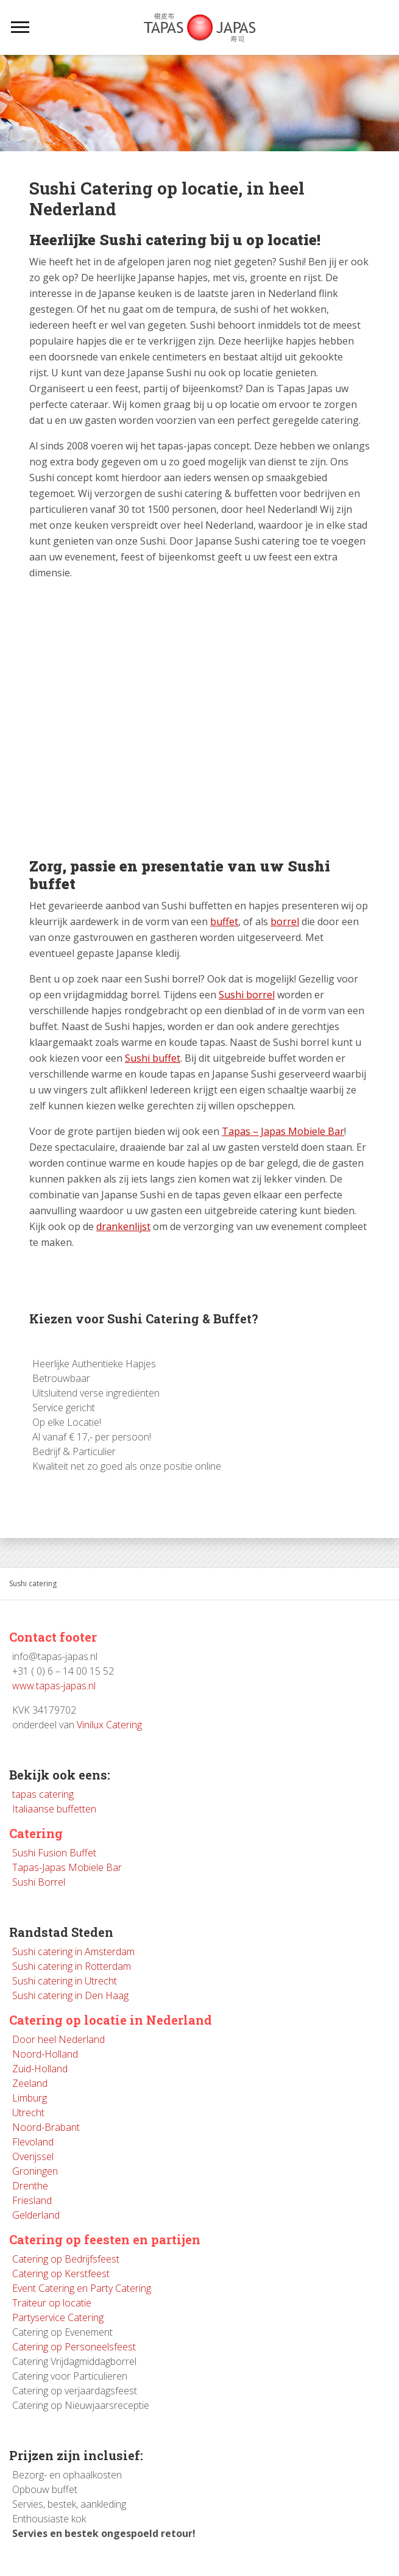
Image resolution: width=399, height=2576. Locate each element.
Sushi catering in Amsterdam (73, 1951)
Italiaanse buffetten (54, 1809)
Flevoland (33, 2141)
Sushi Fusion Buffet (54, 1852)
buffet (224, 921)
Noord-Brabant (46, 2127)
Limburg (29, 2098)
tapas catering (43, 1794)
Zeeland (30, 2083)
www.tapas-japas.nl (54, 1685)
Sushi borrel (247, 994)
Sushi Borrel (38, 1882)
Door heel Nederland (58, 2039)
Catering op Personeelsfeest (74, 2346)
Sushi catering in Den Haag (70, 1995)
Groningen (35, 2171)
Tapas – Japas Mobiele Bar (283, 1131)
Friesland (32, 2200)
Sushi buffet (152, 1058)
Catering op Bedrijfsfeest (65, 2259)
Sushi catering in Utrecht (64, 1980)
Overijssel (33, 2156)
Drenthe (30, 2185)
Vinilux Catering (109, 1724)
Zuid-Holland (40, 2068)
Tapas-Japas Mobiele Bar (67, 1867)
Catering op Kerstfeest (61, 2273)
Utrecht (28, 2112)
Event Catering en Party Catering (81, 2288)
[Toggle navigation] (20, 27)
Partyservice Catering (58, 2317)
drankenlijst (123, 1226)
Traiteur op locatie (51, 2302)
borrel (284, 921)
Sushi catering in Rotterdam (71, 1966)
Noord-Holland (45, 2054)
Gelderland (36, 2215)
